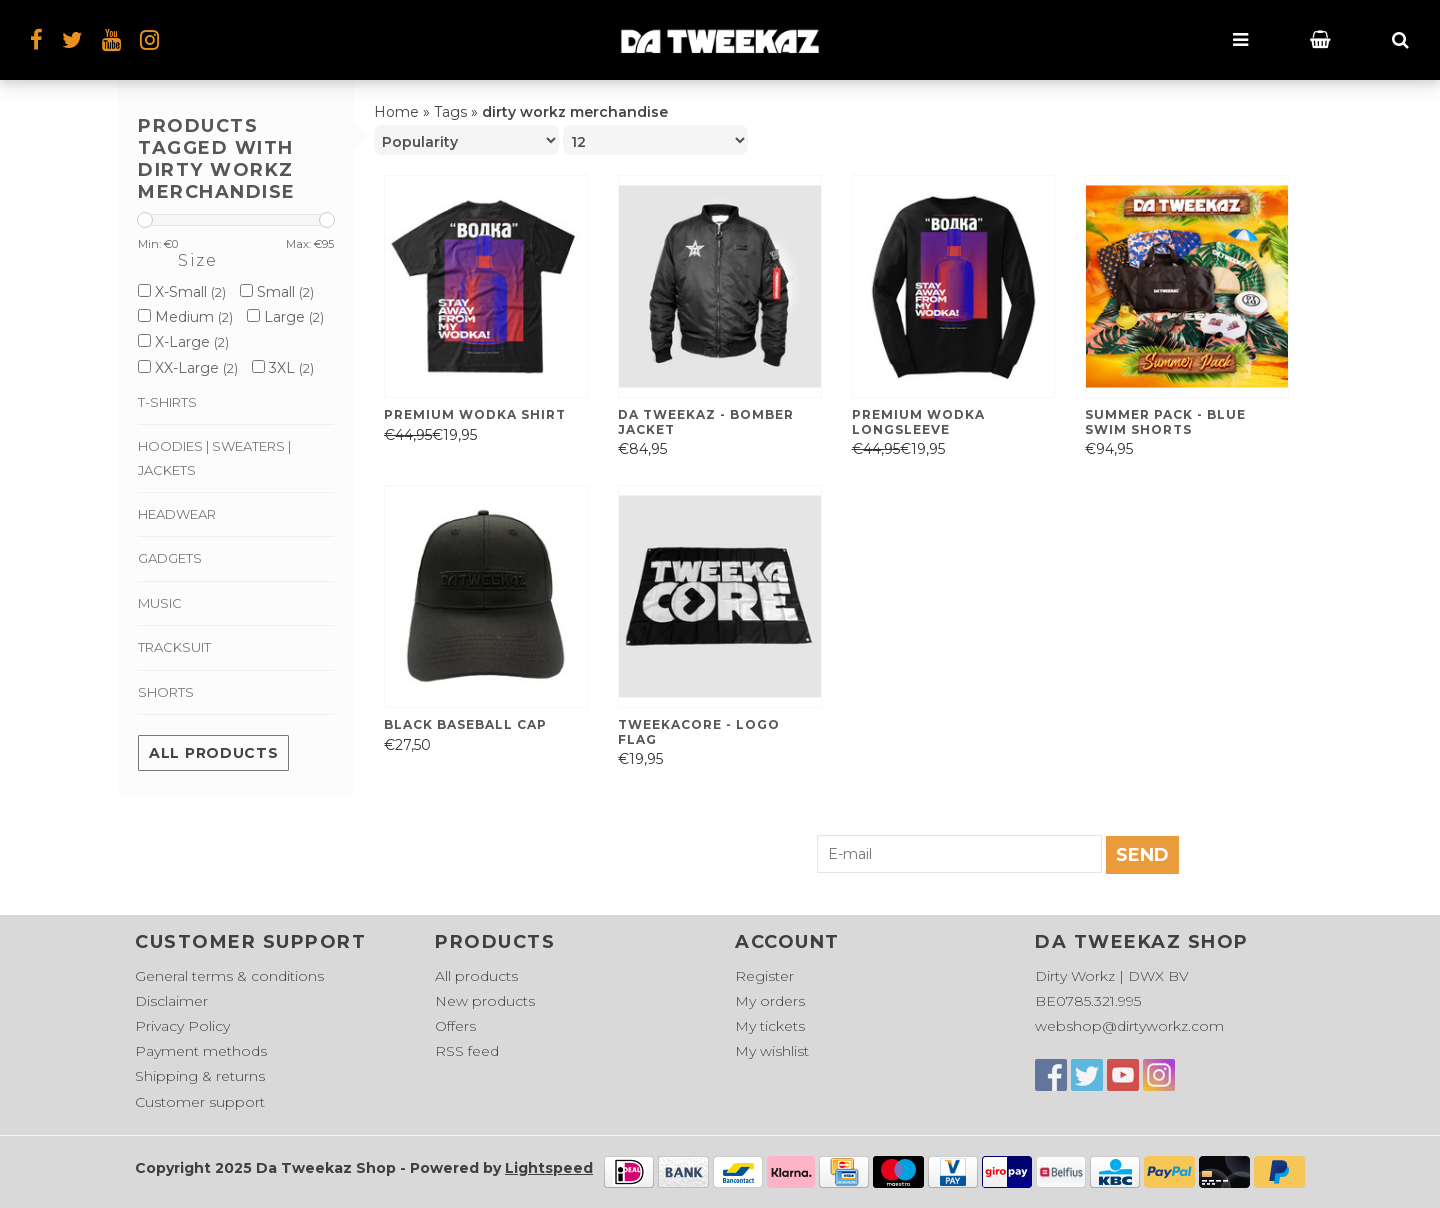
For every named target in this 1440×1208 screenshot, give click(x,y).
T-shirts (167, 402)
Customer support (200, 1102)
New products (485, 1001)
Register (764, 976)
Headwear (177, 514)
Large (285, 317)
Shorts (166, 692)
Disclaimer (171, 1001)
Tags (450, 112)
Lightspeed (549, 1168)
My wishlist (772, 1051)
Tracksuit (174, 647)
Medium (185, 317)
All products (213, 753)
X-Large (183, 342)
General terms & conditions (229, 976)
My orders (770, 1001)
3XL (283, 368)
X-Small (182, 292)
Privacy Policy (182, 1026)
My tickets (770, 1026)
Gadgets (170, 558)
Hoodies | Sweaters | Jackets (214, 457)
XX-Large (188, 368)
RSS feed (467, 1051)
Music (160, 603)
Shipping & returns (200, 1076)
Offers (455, 1026)
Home (396, 112)
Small (277, 292)
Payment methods (201, 1051)
